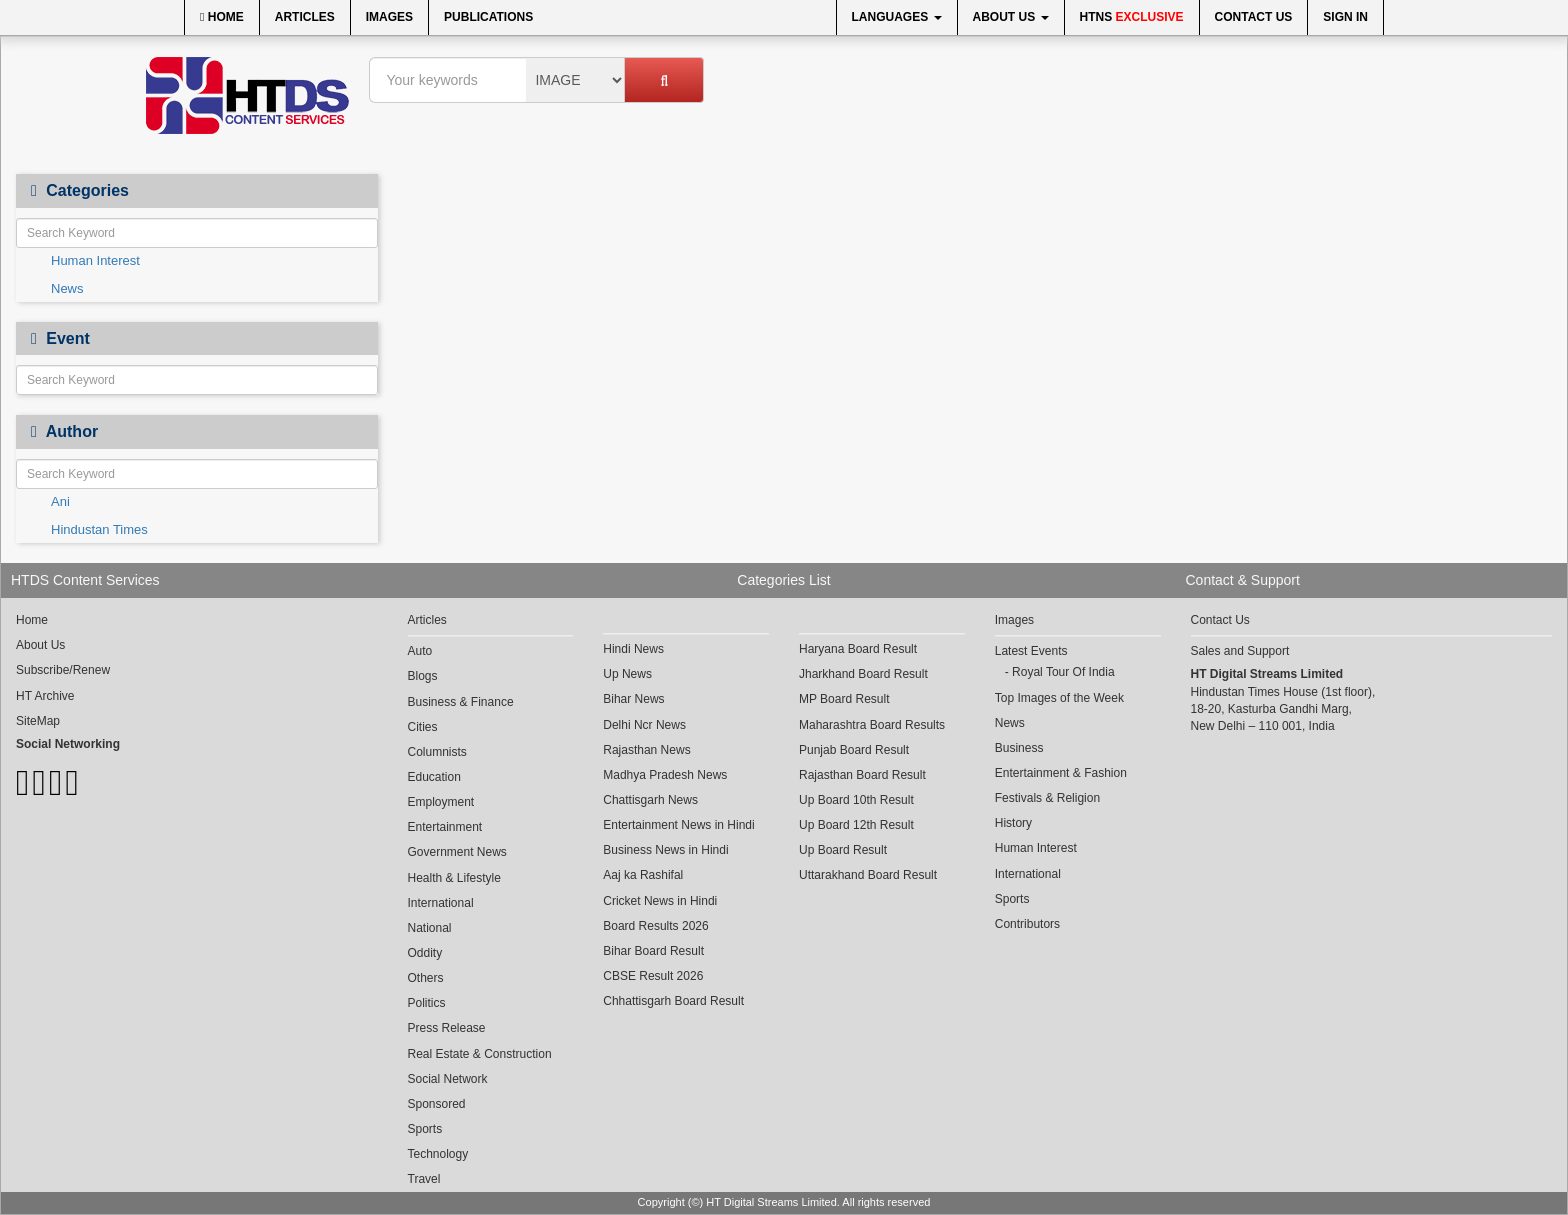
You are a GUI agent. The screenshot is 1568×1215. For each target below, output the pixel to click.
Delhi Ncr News (644, 725)
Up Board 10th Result (856, 800)
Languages (897, 17)
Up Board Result (843, 850)
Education (434, 777)
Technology (438, 1154)
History (1013, 823)
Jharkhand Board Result (863, 674)
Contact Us (1254, 17)
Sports (425, 1129)
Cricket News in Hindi (660, 901)
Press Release (447, 1028)
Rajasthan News (646, 750)
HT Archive (45, 696)
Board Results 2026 (655, 926)
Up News (627, 674)
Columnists (437, 752)
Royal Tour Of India (1063, 672)
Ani (60, 501)
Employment (441, 802)
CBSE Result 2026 (653, 976)
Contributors (1027, 924)
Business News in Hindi (665, 850)
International (441, 903)
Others (426, 978)
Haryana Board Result (858, 649)
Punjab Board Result (854, 750)
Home (222, 17)
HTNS (1132, 17)
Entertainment (445, 827)
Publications (488, 17)
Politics (427, 1003)
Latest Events (1031, 651)
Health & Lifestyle (454, 878)
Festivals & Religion (1047, 798)
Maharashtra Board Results (872, 725)
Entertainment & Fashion (1061, 773)
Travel (424, 1179)
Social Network (448, 1079)
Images (389, 17)
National (430, 928)
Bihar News (633, 699)
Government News (457, 852)
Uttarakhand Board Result (868, 875)
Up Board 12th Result (856, 825)
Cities (423, 727)
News (67, 288)
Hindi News (633, 649)
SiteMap (38, 721)
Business (1019, 748)
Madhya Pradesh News (665, 775)
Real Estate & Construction (480, 1054)
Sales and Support (1240, 651)
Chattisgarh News (650, 800)
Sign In (1345, 17)
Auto (420, 651)
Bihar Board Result (653, 951)
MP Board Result (844, 699)
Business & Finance (461, 702)
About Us (1011, 17)
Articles (305, 17)
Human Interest (95, 260)
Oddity (425, 953)
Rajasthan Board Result (862, 775)
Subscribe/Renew (63, 670)
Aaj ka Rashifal (643, 875)
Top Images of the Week (1059, 698)
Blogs (423, 676)
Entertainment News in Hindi (678, 825)
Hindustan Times (99, 529)
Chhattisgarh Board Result (673, 1001)
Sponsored (437, 1104)
